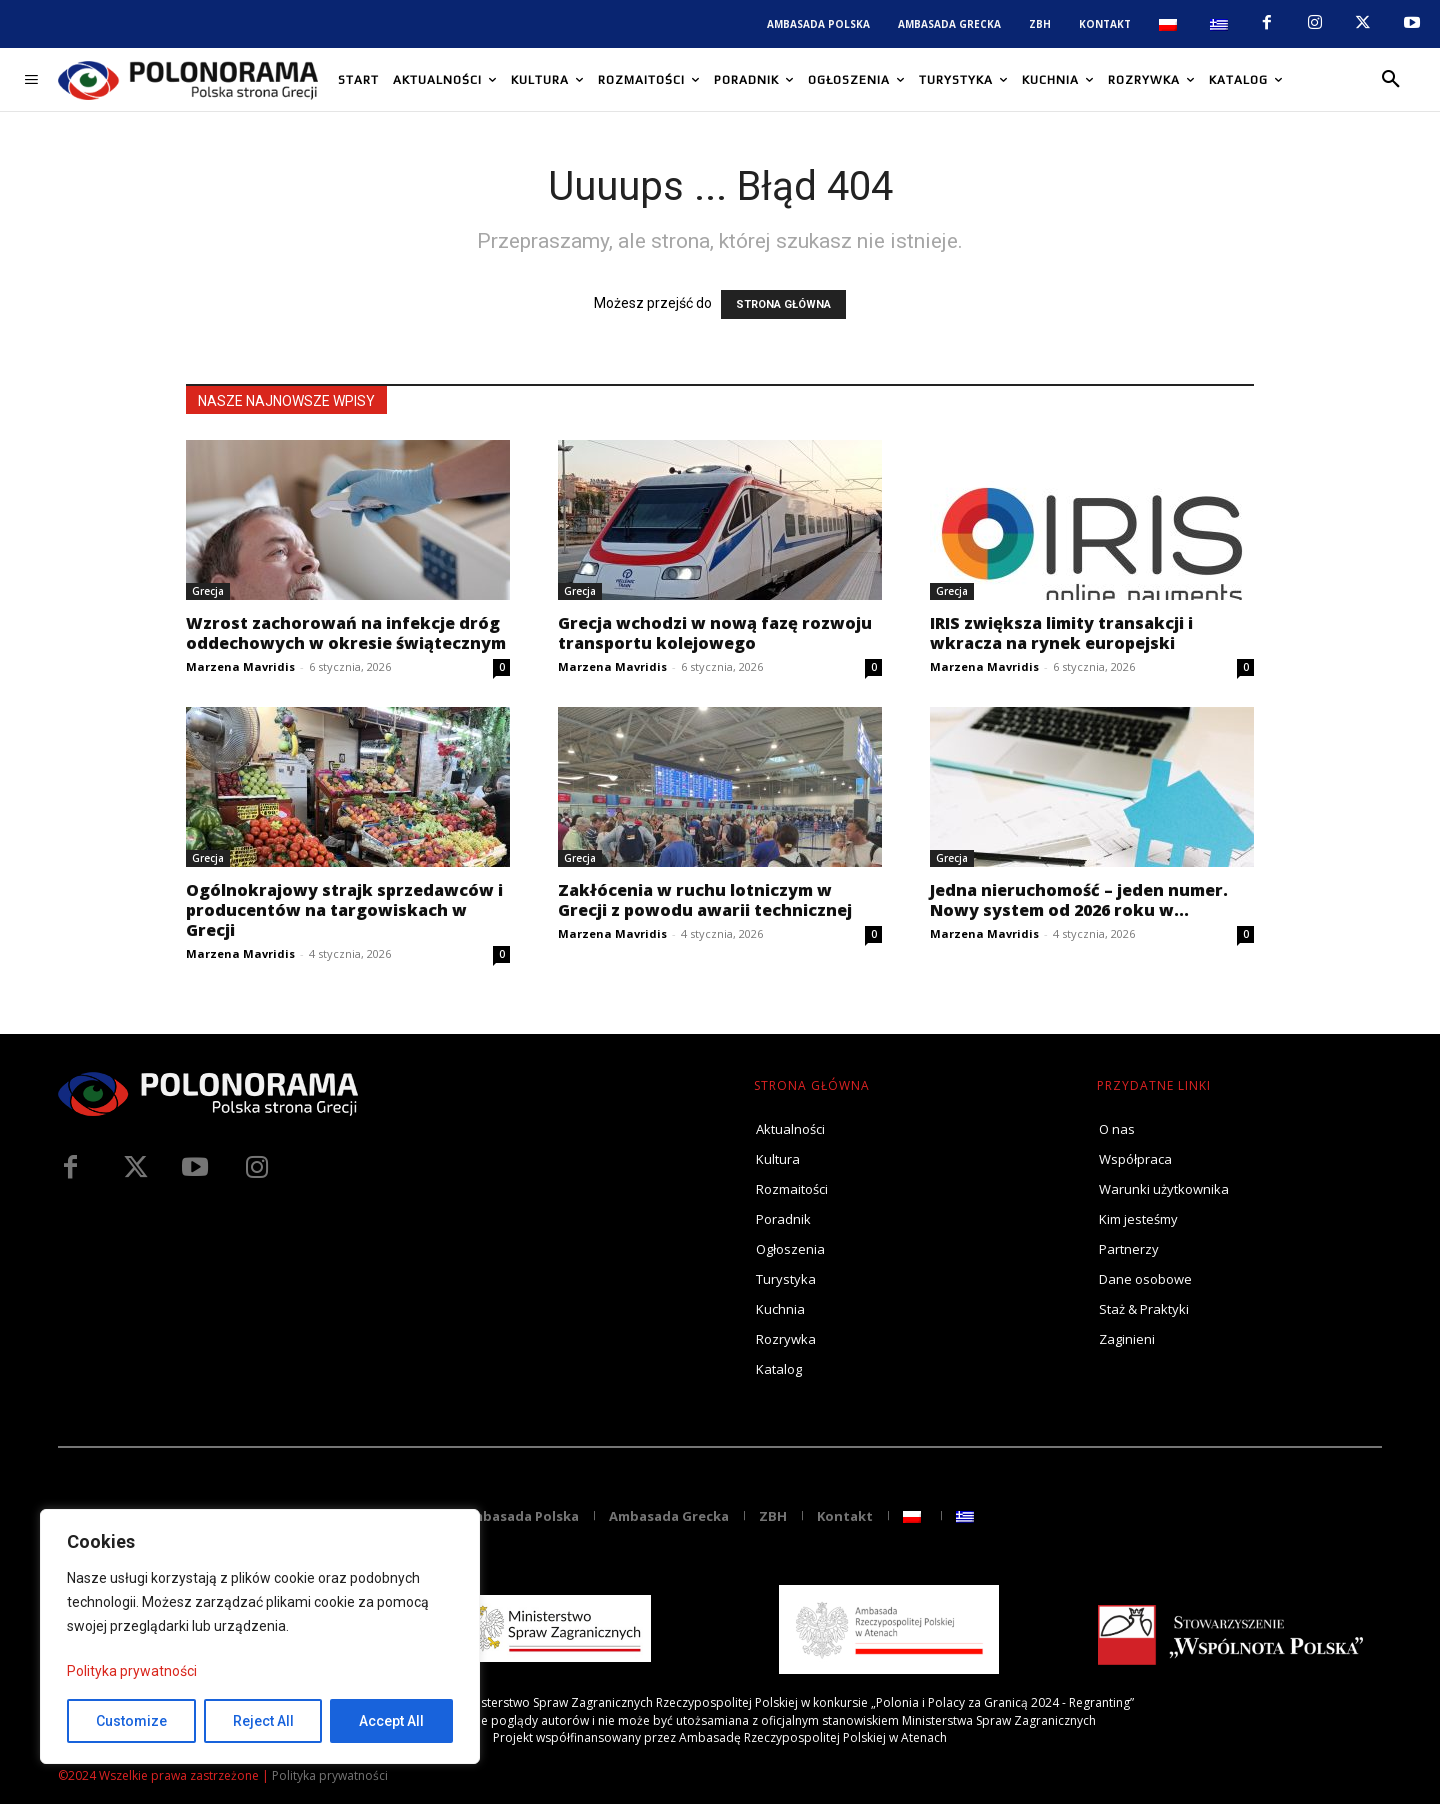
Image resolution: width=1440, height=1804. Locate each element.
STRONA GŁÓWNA (783, 304)
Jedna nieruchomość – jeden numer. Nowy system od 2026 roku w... (1079, 900)
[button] (1391, 80)
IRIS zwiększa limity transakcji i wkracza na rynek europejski (1061, 633)
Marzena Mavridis (240, 666)
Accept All (391, 1721)
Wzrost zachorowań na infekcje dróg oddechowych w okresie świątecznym (346, 633)
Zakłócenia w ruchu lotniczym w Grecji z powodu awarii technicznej (705, 900)
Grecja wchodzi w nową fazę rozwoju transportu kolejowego (715, 633)
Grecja (208, 591)
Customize (131, 1721)
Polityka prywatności (132, 1671)
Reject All (263, 1721)
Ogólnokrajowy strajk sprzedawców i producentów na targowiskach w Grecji (344, 910)
